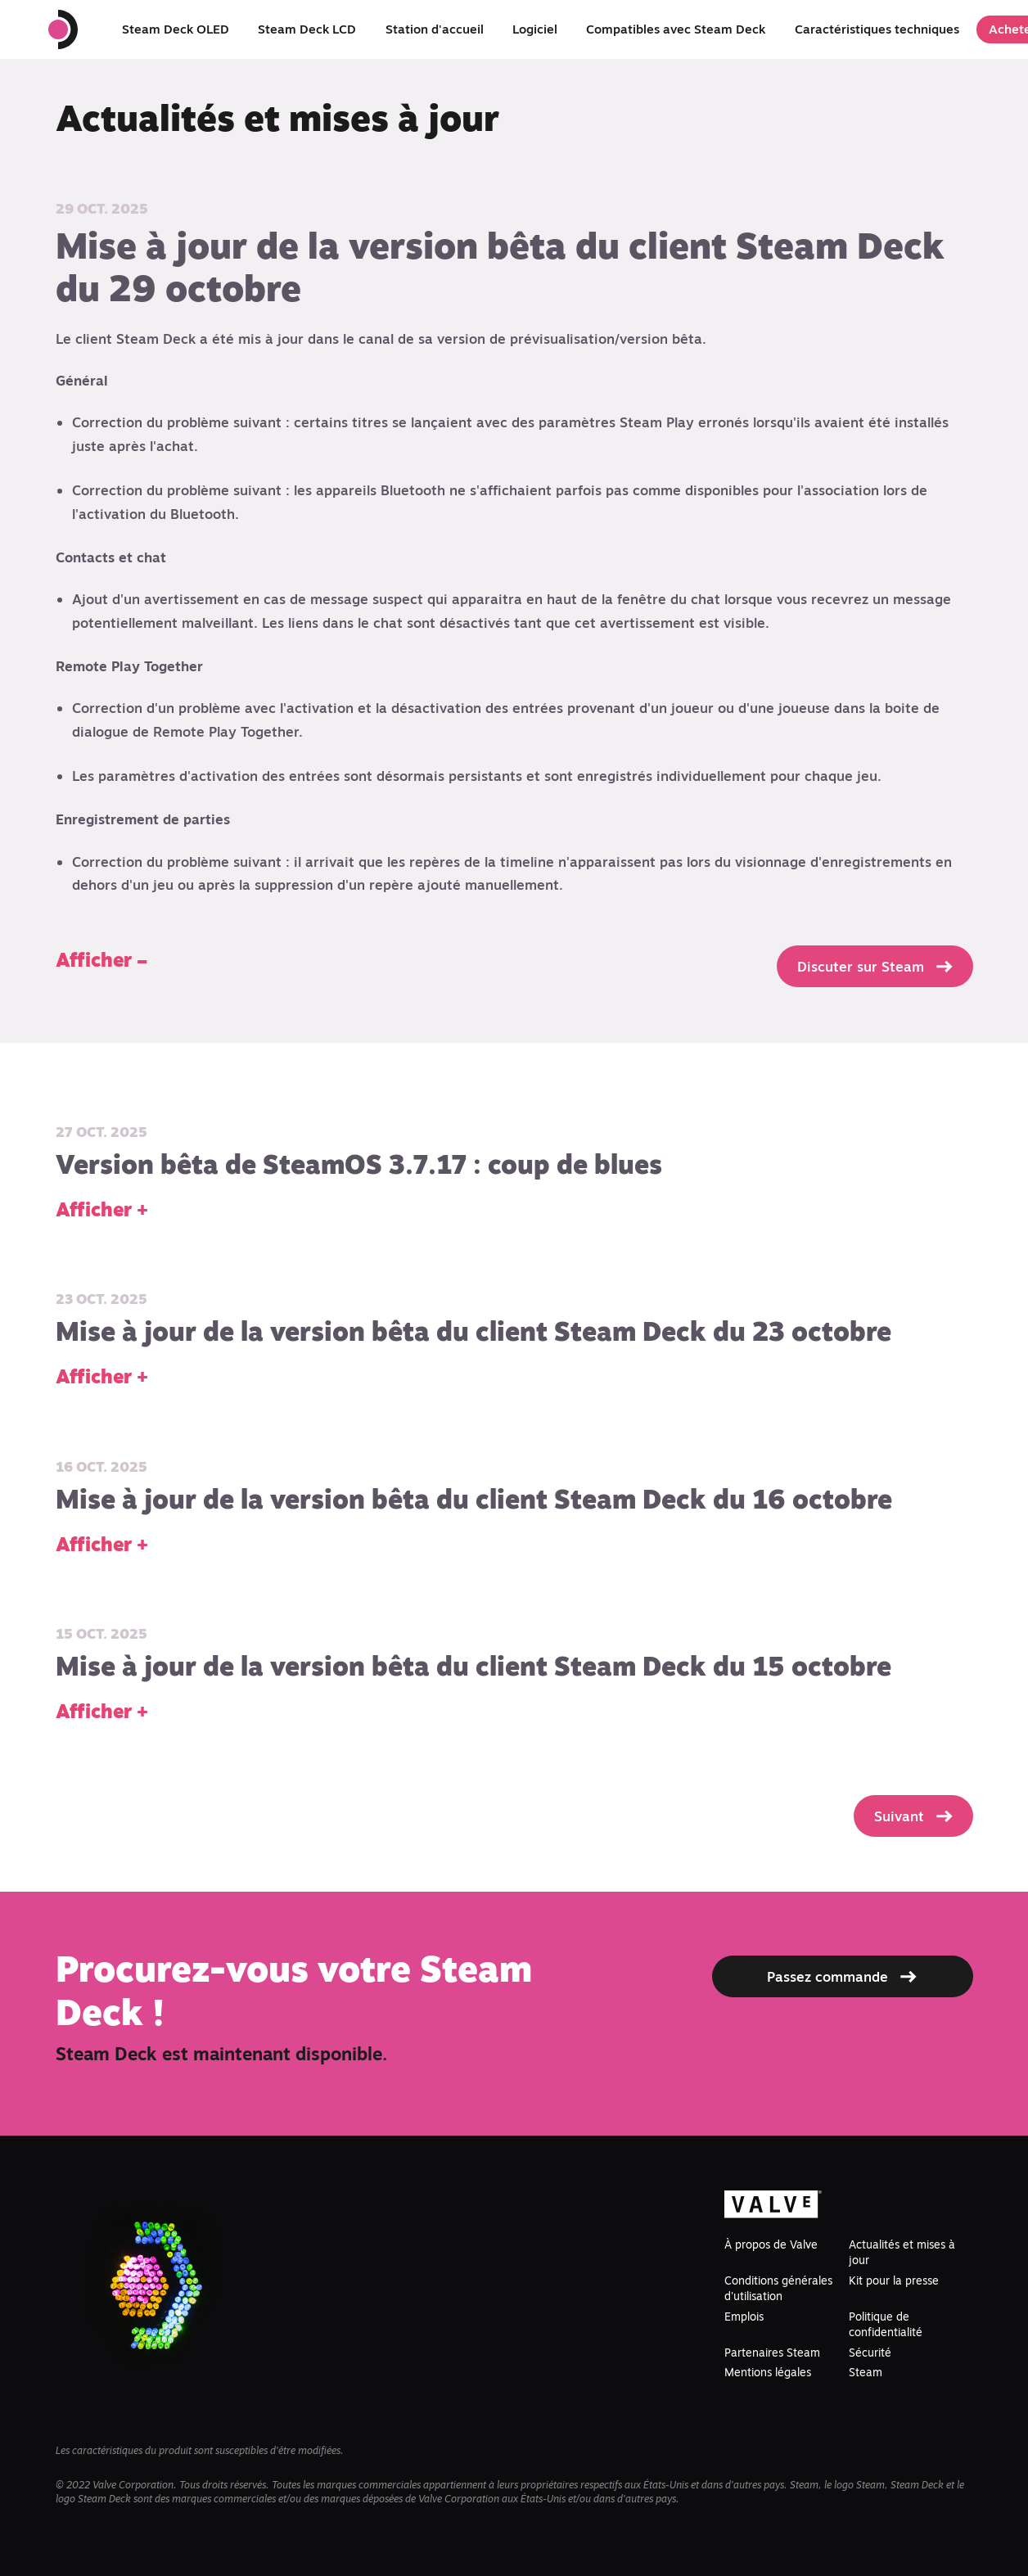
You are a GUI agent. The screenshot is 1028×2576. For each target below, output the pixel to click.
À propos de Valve (771, 2244)
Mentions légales (767, 2372)
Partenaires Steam (772, 2352)
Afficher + (102, 1209)
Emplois (744, 2316)
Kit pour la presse (894, 2280)
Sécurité (870, 2352)
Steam (865, 2372)
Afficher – (101, 960)
